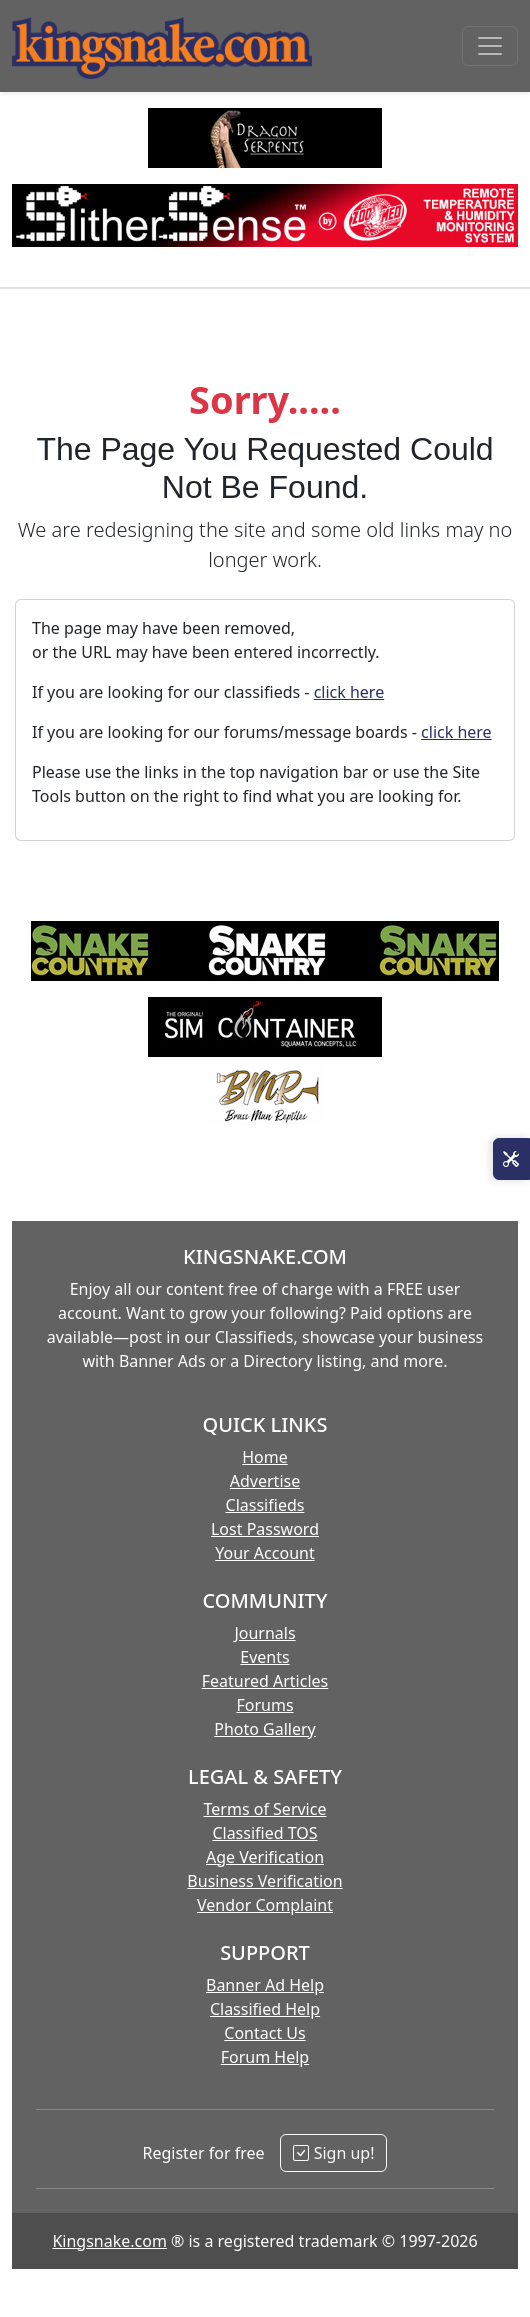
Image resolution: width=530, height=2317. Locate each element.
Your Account (264, 1553)
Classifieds (265, 1505)
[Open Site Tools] (511, 1159)
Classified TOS (264, 1833)
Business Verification (264, 1881)
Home (265, 1457)
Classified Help (265, 2009)
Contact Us (264, 2033)
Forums (264, 1705)
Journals (264, 1633)
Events (264, 1657)
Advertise (265, 1481)
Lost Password (265, 1529)
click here (349, 692)
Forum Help (265, 2057)
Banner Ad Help (265, 1985)
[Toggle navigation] (490, 46)
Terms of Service (265, 1809)
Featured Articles (265, 1681)
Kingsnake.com (109, 2241)
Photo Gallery (265, 1729)
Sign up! (333, 2153)
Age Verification (265, 1857)
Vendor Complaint (265, 1905)
